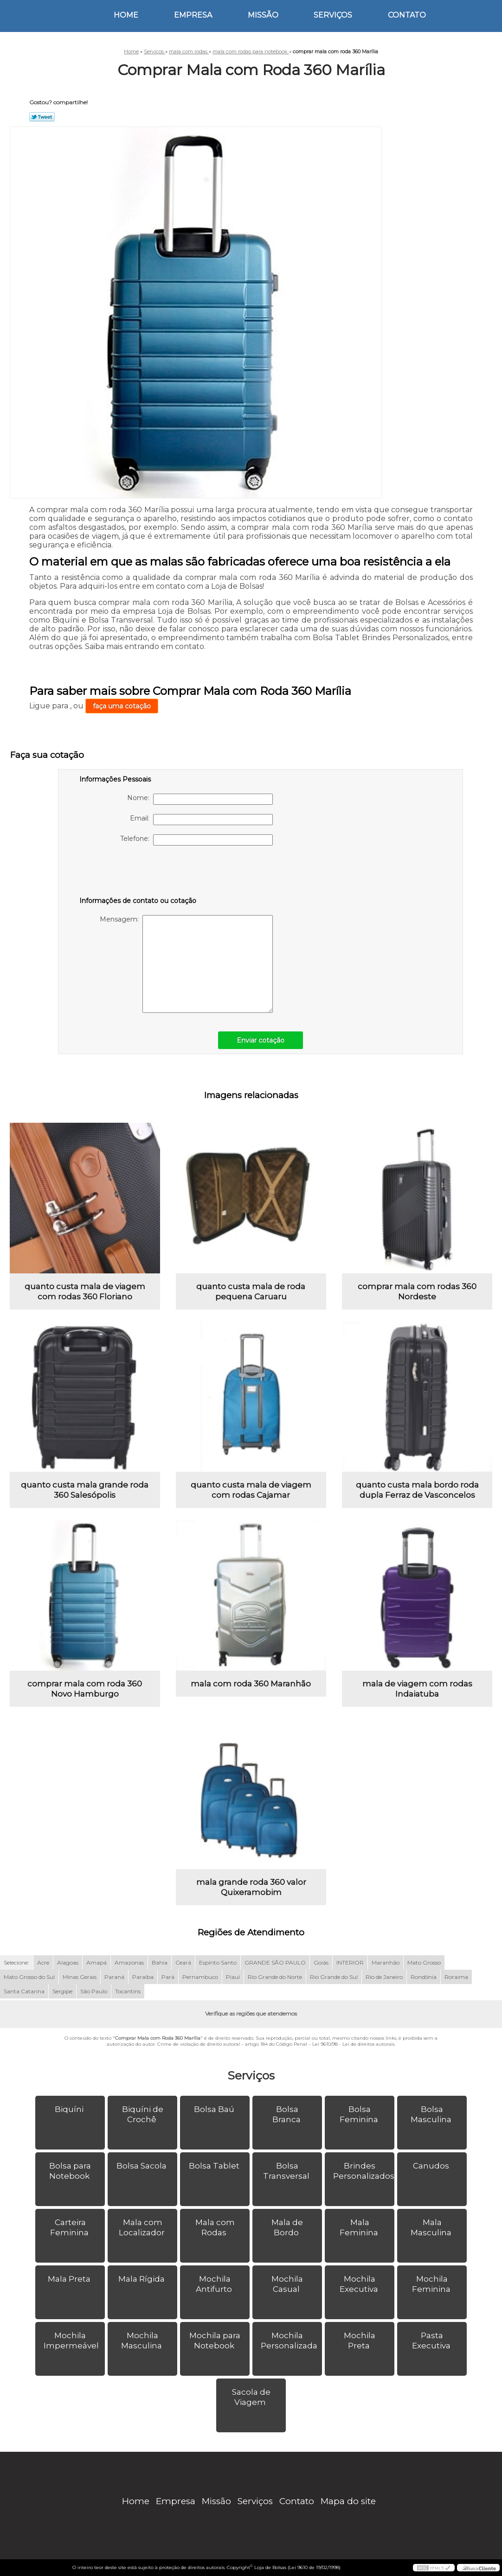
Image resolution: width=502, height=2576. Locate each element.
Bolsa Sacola (142, 2165)
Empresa (193, 15)
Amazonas (129, 1962)
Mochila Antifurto (215, 2284)
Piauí (233, 1976)
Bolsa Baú (215, 2109)
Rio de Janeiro (384, 1976)
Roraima (456, 1976)
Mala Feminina (360, 2227)
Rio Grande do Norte (275, 1976)
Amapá (96, 1962)
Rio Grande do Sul (334, 1976)
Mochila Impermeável (72, 2340)
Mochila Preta (359, 2340)
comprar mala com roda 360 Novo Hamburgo (84, 1688)
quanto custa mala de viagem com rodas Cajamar (251, 1490)
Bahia (159, 1962)
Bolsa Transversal (287, 2171)
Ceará (183, 1962)
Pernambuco (200, 1976)
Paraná (114, 1976)
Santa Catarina (24, 1991)
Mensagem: (186, 964)
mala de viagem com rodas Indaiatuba (417, 1688)
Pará (167, 1976)
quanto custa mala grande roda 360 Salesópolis (84, 1490)
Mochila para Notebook (214, 2340)
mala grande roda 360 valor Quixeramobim (251, 1887)
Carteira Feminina (70, 2227)
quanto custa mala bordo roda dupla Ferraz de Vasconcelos (417, 1490)
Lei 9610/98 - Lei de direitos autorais (353, 2044)
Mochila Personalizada (290, 2340)
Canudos (432, 2165)
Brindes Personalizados (363, 2171)
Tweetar (42, 116)
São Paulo (93, 1991)
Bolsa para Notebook (70, 2171)
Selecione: (16, 1962)
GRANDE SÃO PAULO (275, 1962)
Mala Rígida (142, 2278)
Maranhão (385, 1962)
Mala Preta (70, 2278)
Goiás (321, 1962)
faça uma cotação (122, 706)
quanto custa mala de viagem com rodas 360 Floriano (85, 1291)
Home (126, 15)
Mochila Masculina (142, 2340)
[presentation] (138, 873)
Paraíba (143, 1976)
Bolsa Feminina (360, 2114)
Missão (263, 15)
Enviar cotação (260, 1040)
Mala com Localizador (143, 2227)
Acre (43, 1962)
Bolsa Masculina (432, 2114)
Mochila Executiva (360, 2284)
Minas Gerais (80, 1976)
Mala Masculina (432, 2227)
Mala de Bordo (287, 2227)
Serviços (333, 15)
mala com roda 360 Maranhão (251, 1683)
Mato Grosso (424, 1962)
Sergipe (62, 1991)
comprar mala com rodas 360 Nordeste (417, 1291)
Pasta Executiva (432, 2340)
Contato (407, 15)
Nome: (200, 799)
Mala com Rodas (215, 2227)
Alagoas (67, 1962)
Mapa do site (348, 2501)
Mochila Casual (287, 2284)
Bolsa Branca (287, 2114)
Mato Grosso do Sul (29, 1976)
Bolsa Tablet (215, 2165)
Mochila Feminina (432, 2284)
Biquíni (70, 2109)
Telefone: (196, 840)
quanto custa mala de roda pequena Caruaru (250, 1291)
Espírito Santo (218, 1962)
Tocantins (128, 1991)
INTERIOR (350, 1962)
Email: (201, 819)
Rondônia (424, 1976)
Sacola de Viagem (251, 2397)
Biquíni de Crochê (142, 2114)
